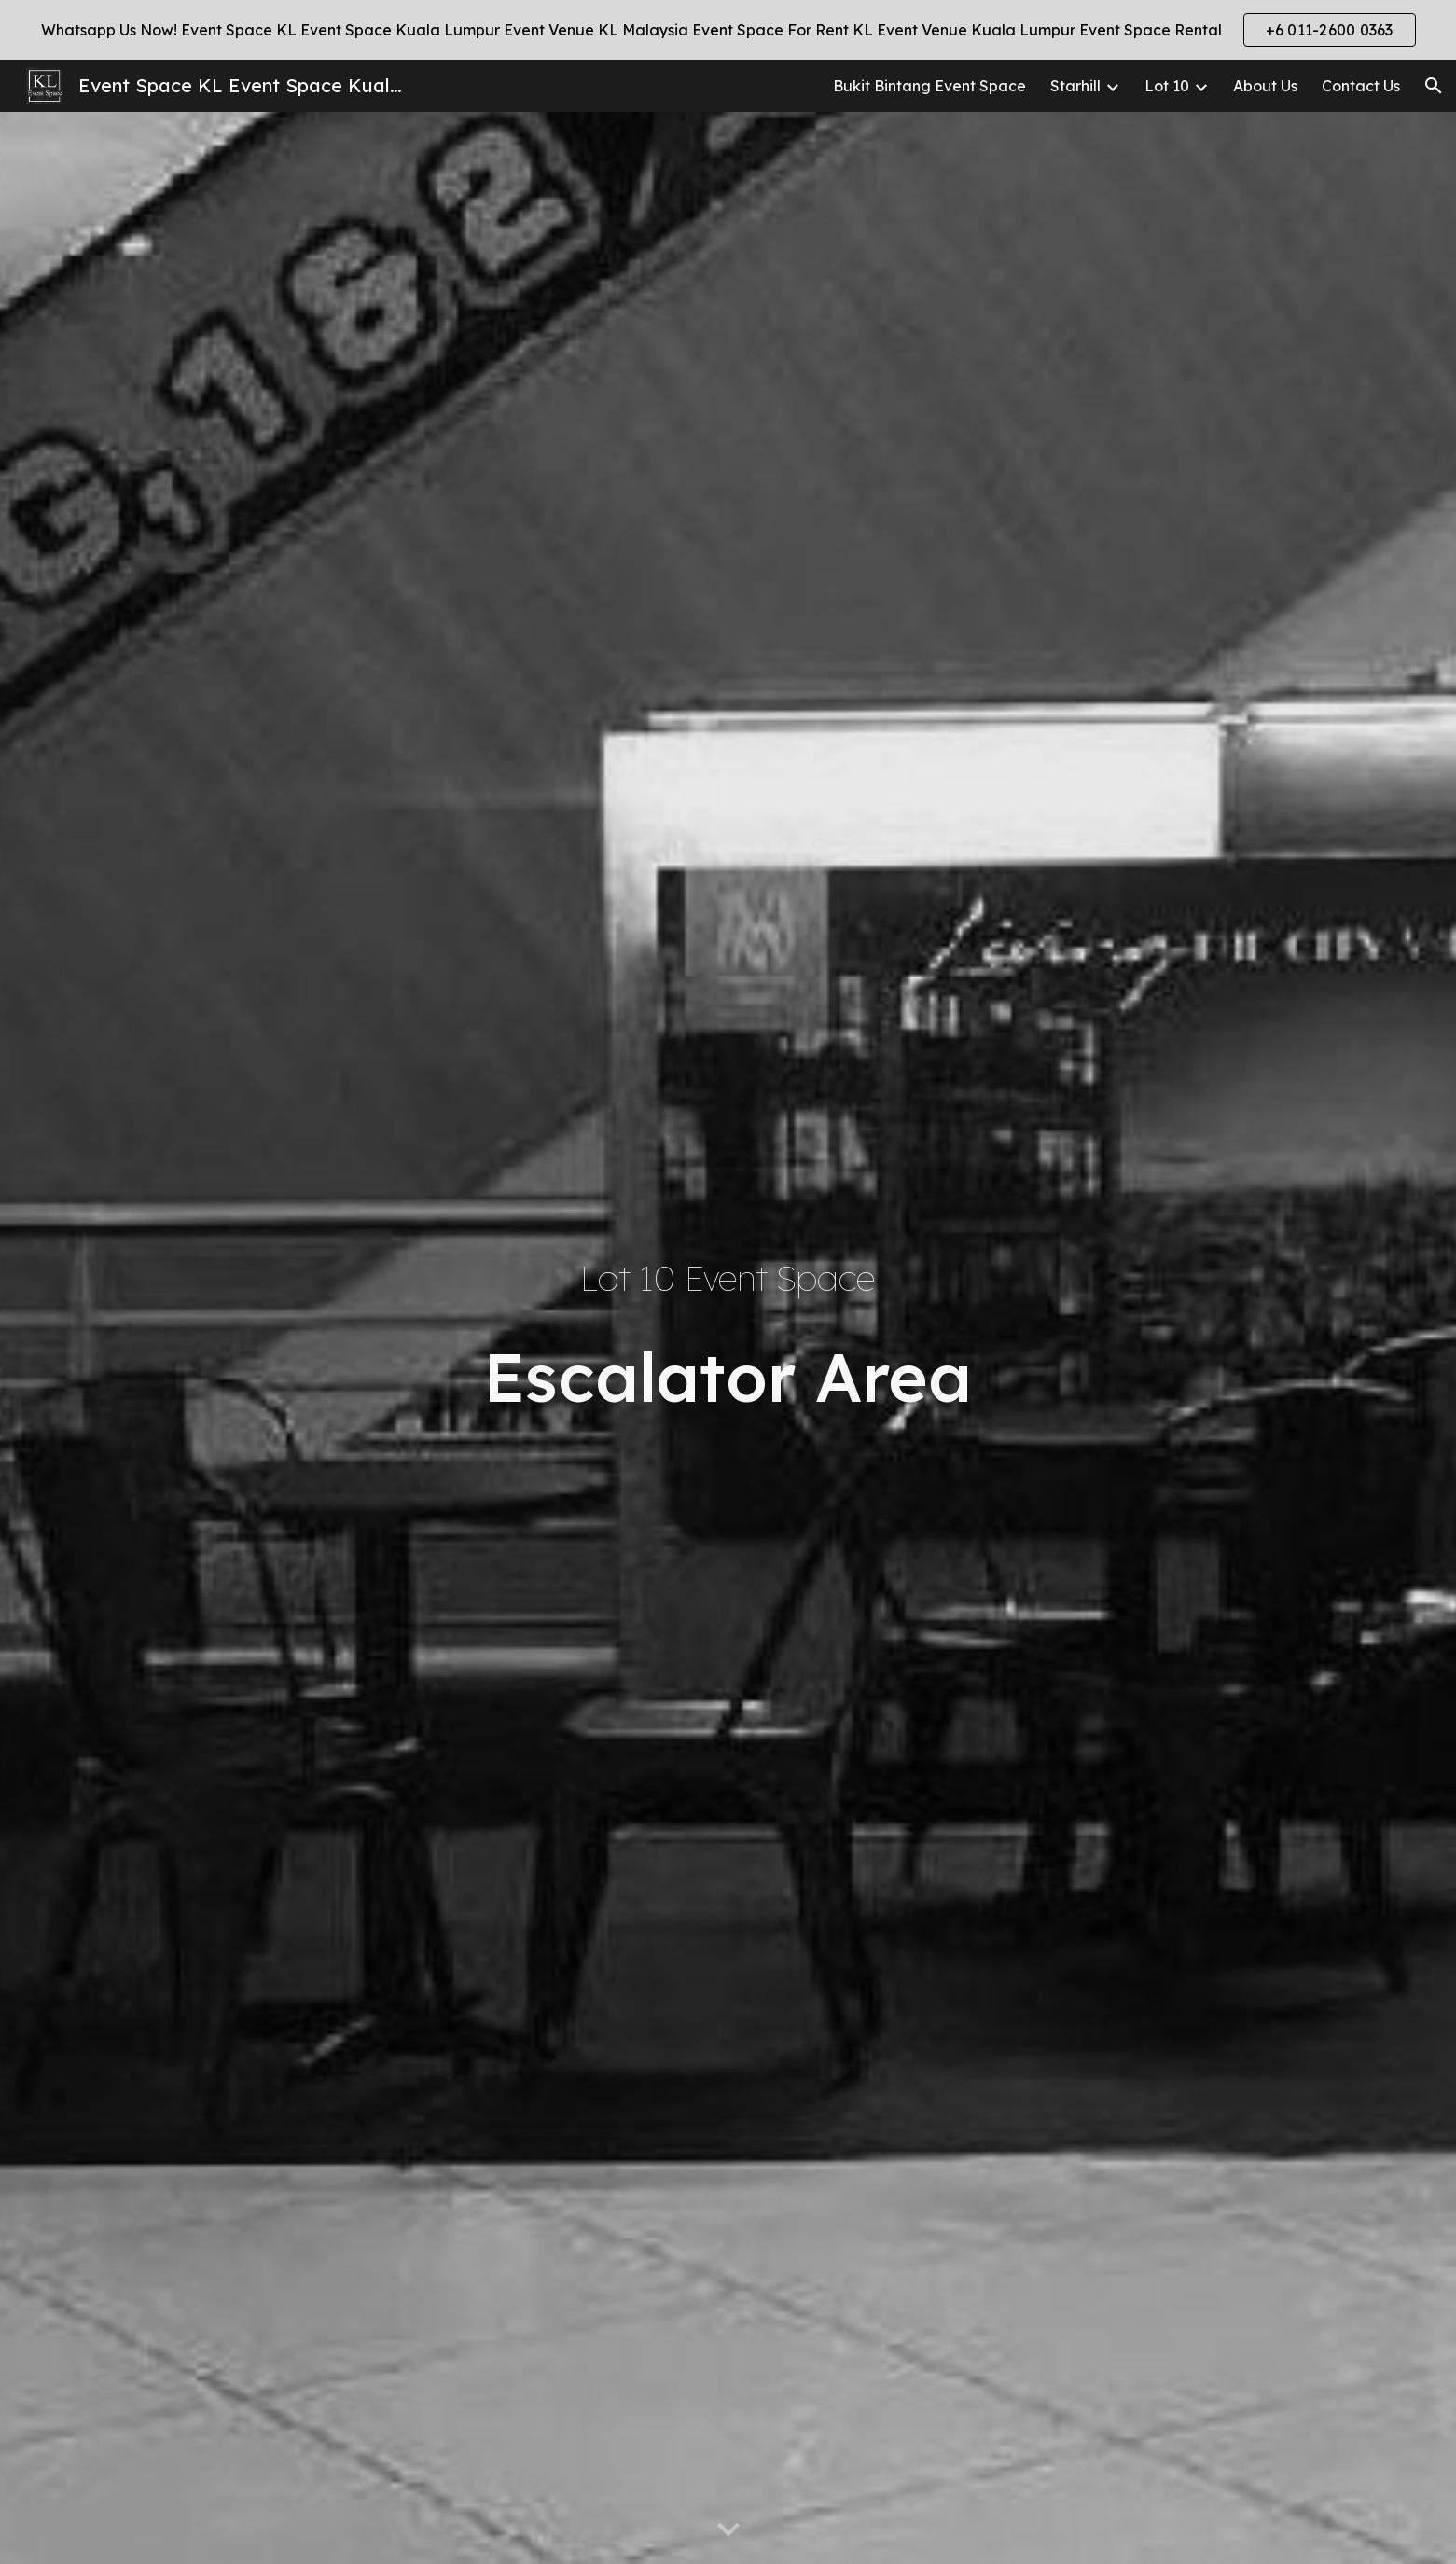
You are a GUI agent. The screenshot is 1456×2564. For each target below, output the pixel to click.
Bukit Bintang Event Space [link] (929, 85)
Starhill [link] (1075, 85)
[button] (1433, 85)
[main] (728, 1279)
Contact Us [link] (1361, 85)
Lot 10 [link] (1166, 85)
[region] (728, 30)
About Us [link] (1265, 85)
